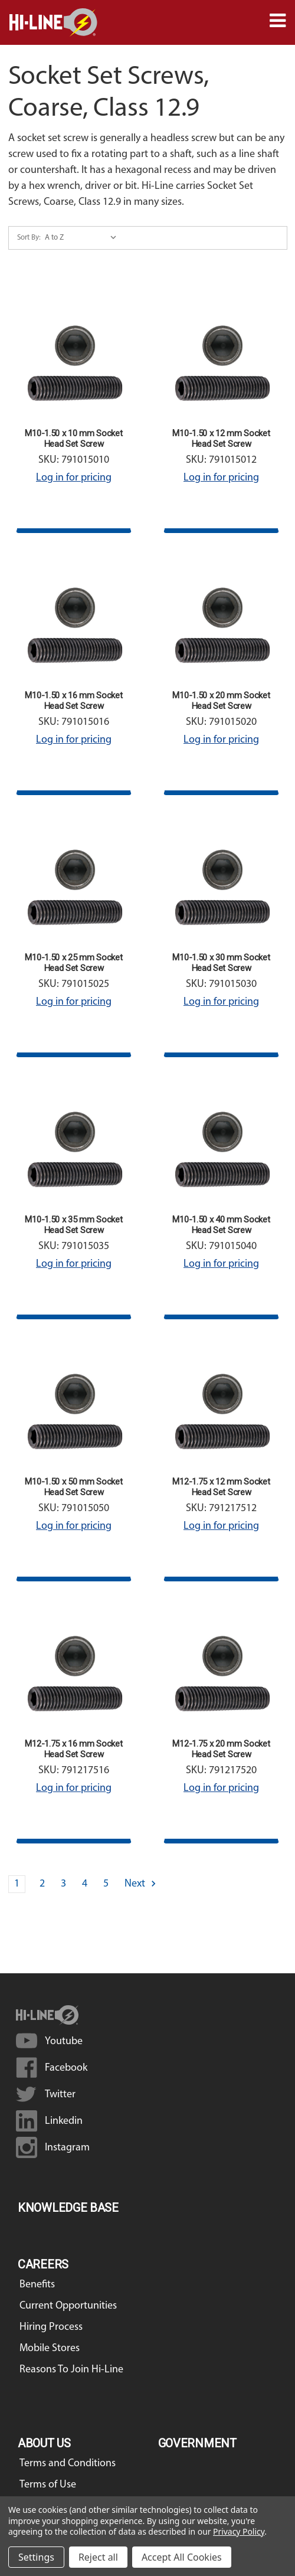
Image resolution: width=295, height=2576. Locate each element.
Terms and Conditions (67, 2463)
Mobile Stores (49, 2348)
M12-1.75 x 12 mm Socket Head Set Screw (221, 1487)
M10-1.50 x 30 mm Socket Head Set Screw (221, 962)
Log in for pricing (74, 477)
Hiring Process (51, 2327)
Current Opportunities (68, 2306)
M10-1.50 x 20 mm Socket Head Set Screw (221, 700)
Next (141, 1883)
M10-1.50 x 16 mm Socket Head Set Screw (73, 700)
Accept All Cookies (182, 2557)
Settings (36, 2557)
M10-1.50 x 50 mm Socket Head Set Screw (73, 1487)
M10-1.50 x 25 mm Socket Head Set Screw (73, 962)
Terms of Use (47, 2484)
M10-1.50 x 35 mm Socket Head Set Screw (73, 1224)
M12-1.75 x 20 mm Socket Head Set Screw (221, 1749)
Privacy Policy (238, 2531)
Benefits (37, 2284)
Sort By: (29, 237)
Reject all (98, 2557)
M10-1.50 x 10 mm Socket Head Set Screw (73, 438)
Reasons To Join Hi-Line (71, 2369)
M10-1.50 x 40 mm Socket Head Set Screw (221, 1224)
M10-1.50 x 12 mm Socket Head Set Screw (221, 438)
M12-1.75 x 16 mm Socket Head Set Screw (73, 1749)
